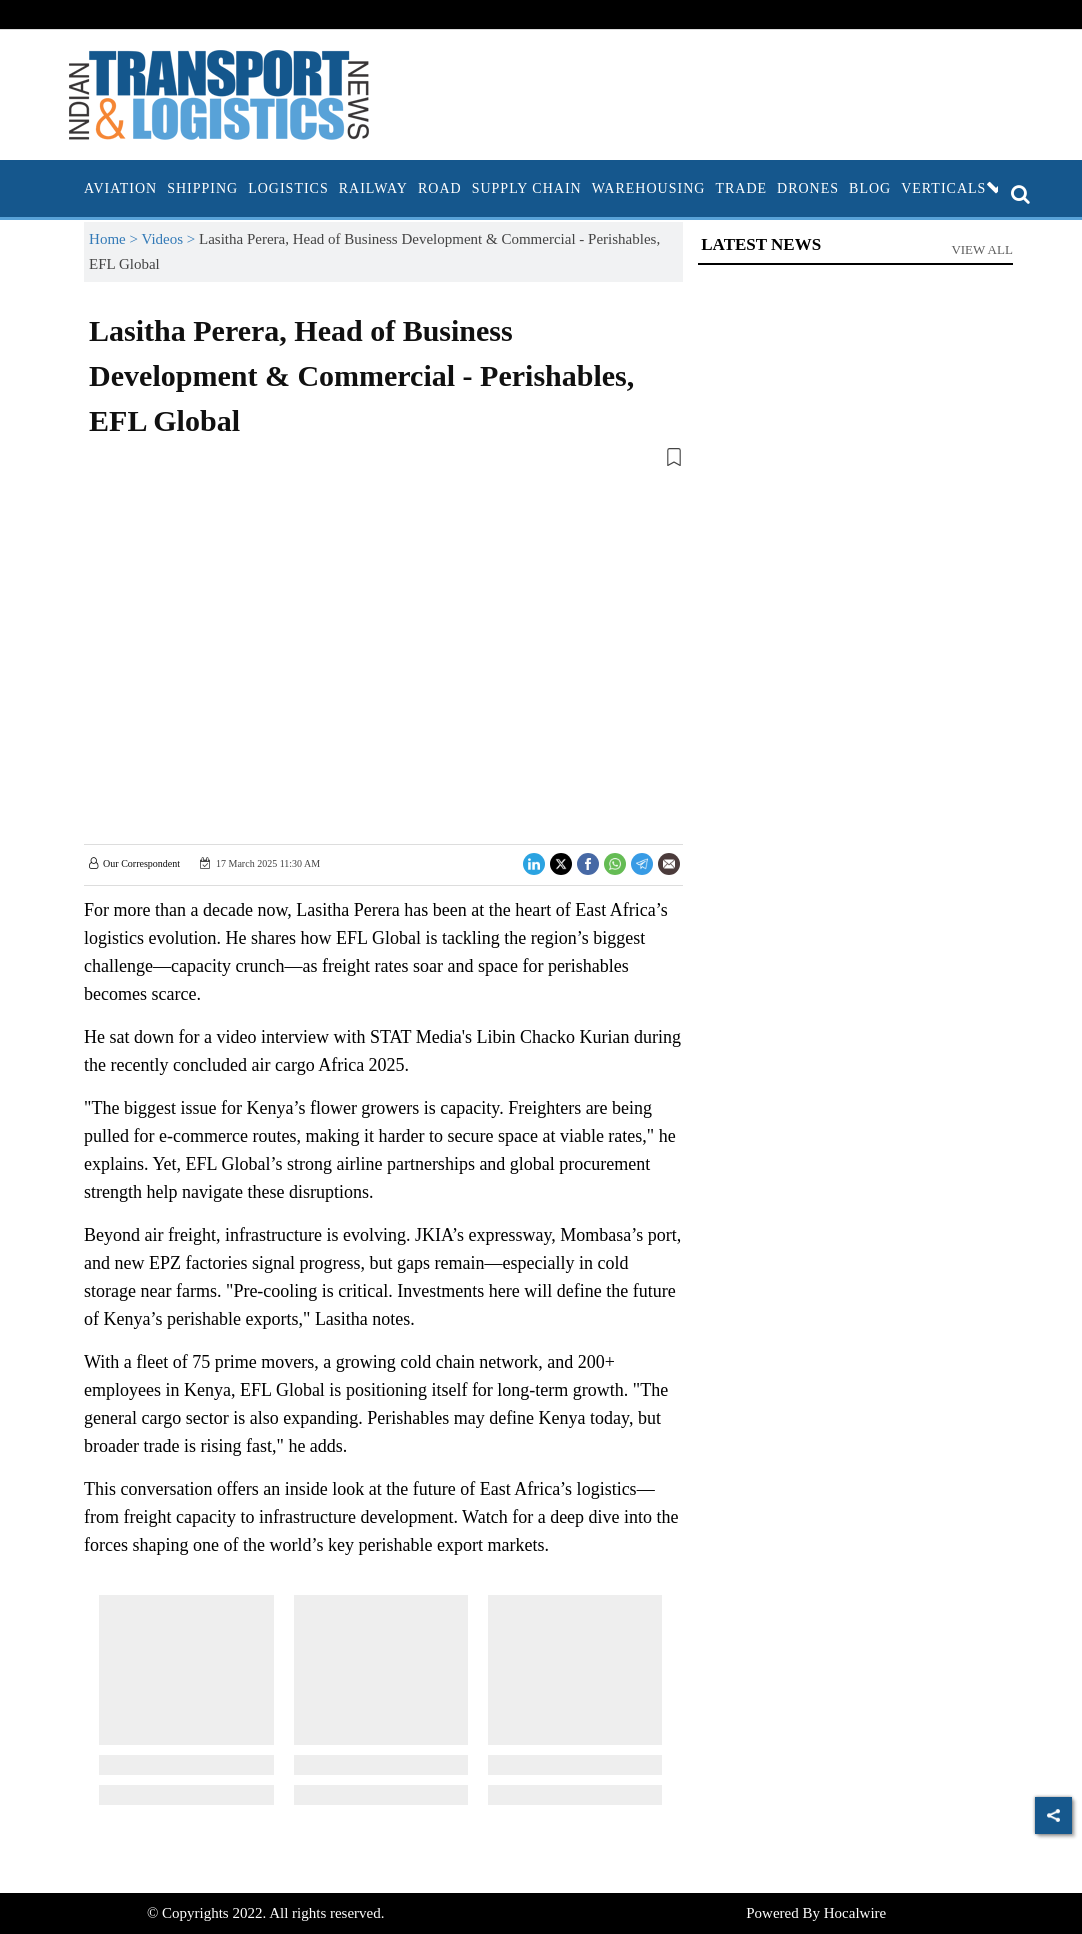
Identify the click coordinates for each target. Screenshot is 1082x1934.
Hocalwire (855, 1913)
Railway (373, 188)
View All (982, 249)
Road (440, 188)
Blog (870, 188)
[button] (383, 461)
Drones (808, 188)
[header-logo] (219, 93)
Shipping (202, 188)
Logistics (288, 188)
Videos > (170, 239)
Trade (741, 188)
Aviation (120, 188)
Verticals (954, 188)
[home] (74, 188)
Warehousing (649, 188)
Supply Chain (527, 188)
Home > (115, 239)
